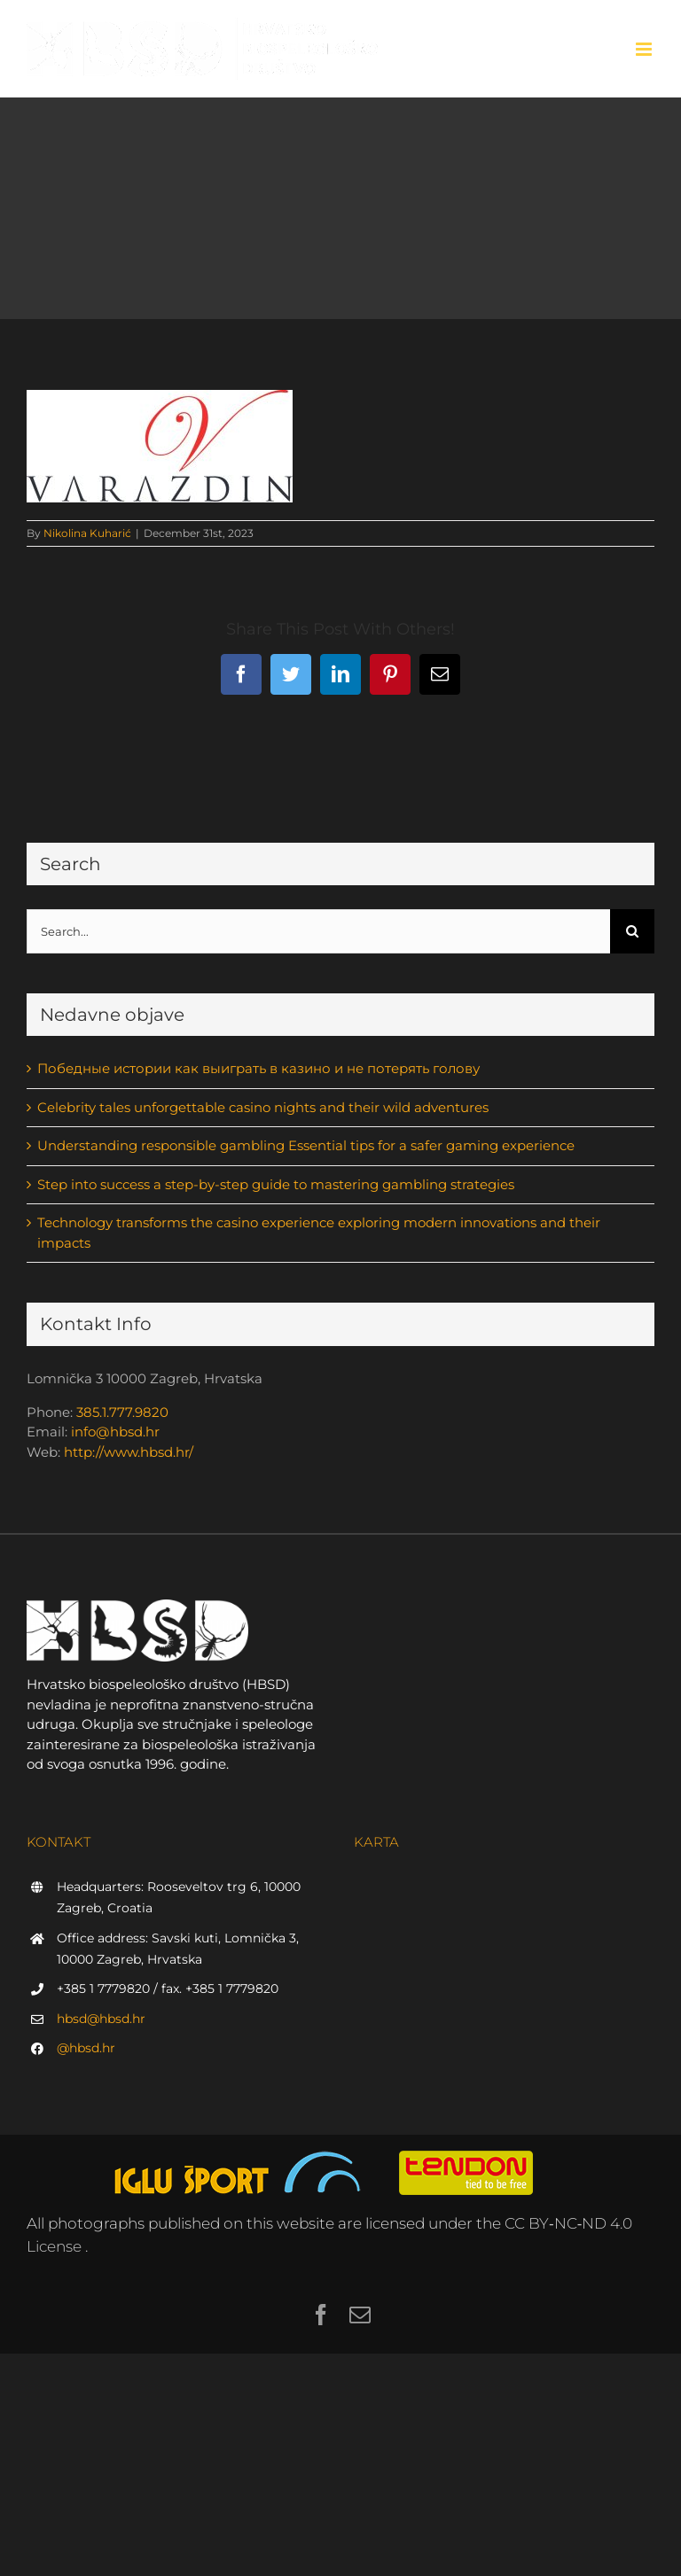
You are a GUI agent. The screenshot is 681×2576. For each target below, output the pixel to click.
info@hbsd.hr (115, 1431)
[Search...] (318, 931)
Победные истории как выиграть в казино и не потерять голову (258, 1068)
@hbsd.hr (86, 2048)
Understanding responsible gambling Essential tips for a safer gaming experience (306, 1145)
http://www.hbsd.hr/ (128, 1452)
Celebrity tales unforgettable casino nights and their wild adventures (263, 1107)
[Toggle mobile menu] (645, 49)
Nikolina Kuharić (87, 533)
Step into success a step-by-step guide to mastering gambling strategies (275, 1184)
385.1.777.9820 (122, 1412)
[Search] (632, 931)
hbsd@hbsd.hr (101, 2019)
